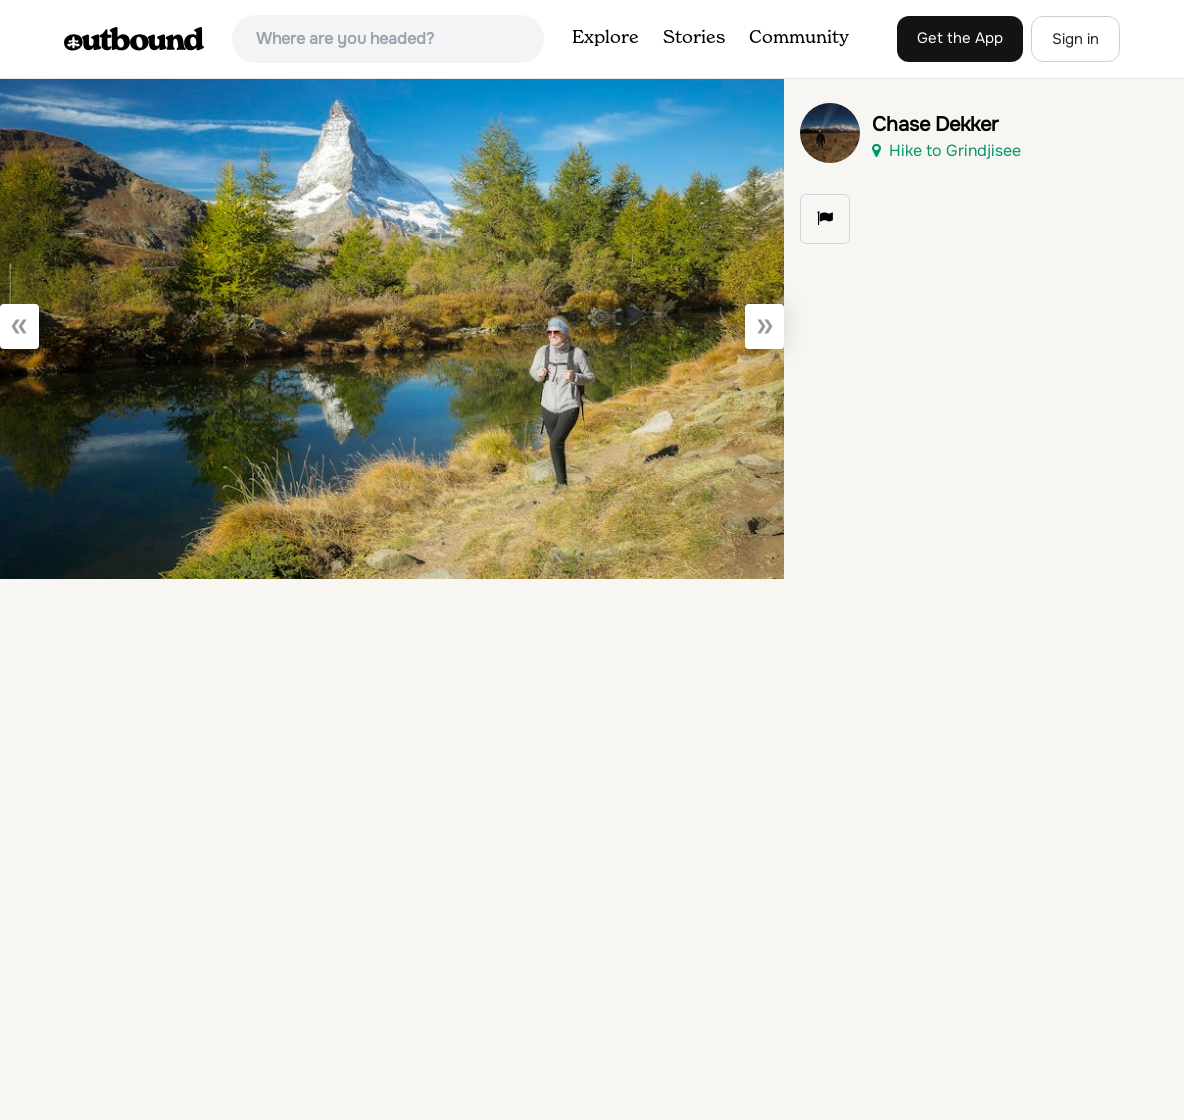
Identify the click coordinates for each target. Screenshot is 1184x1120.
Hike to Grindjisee (946, 150)
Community (799, 38)
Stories (694, 38)
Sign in (1075, 39)
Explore (605, 38)
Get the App (960, 38)
